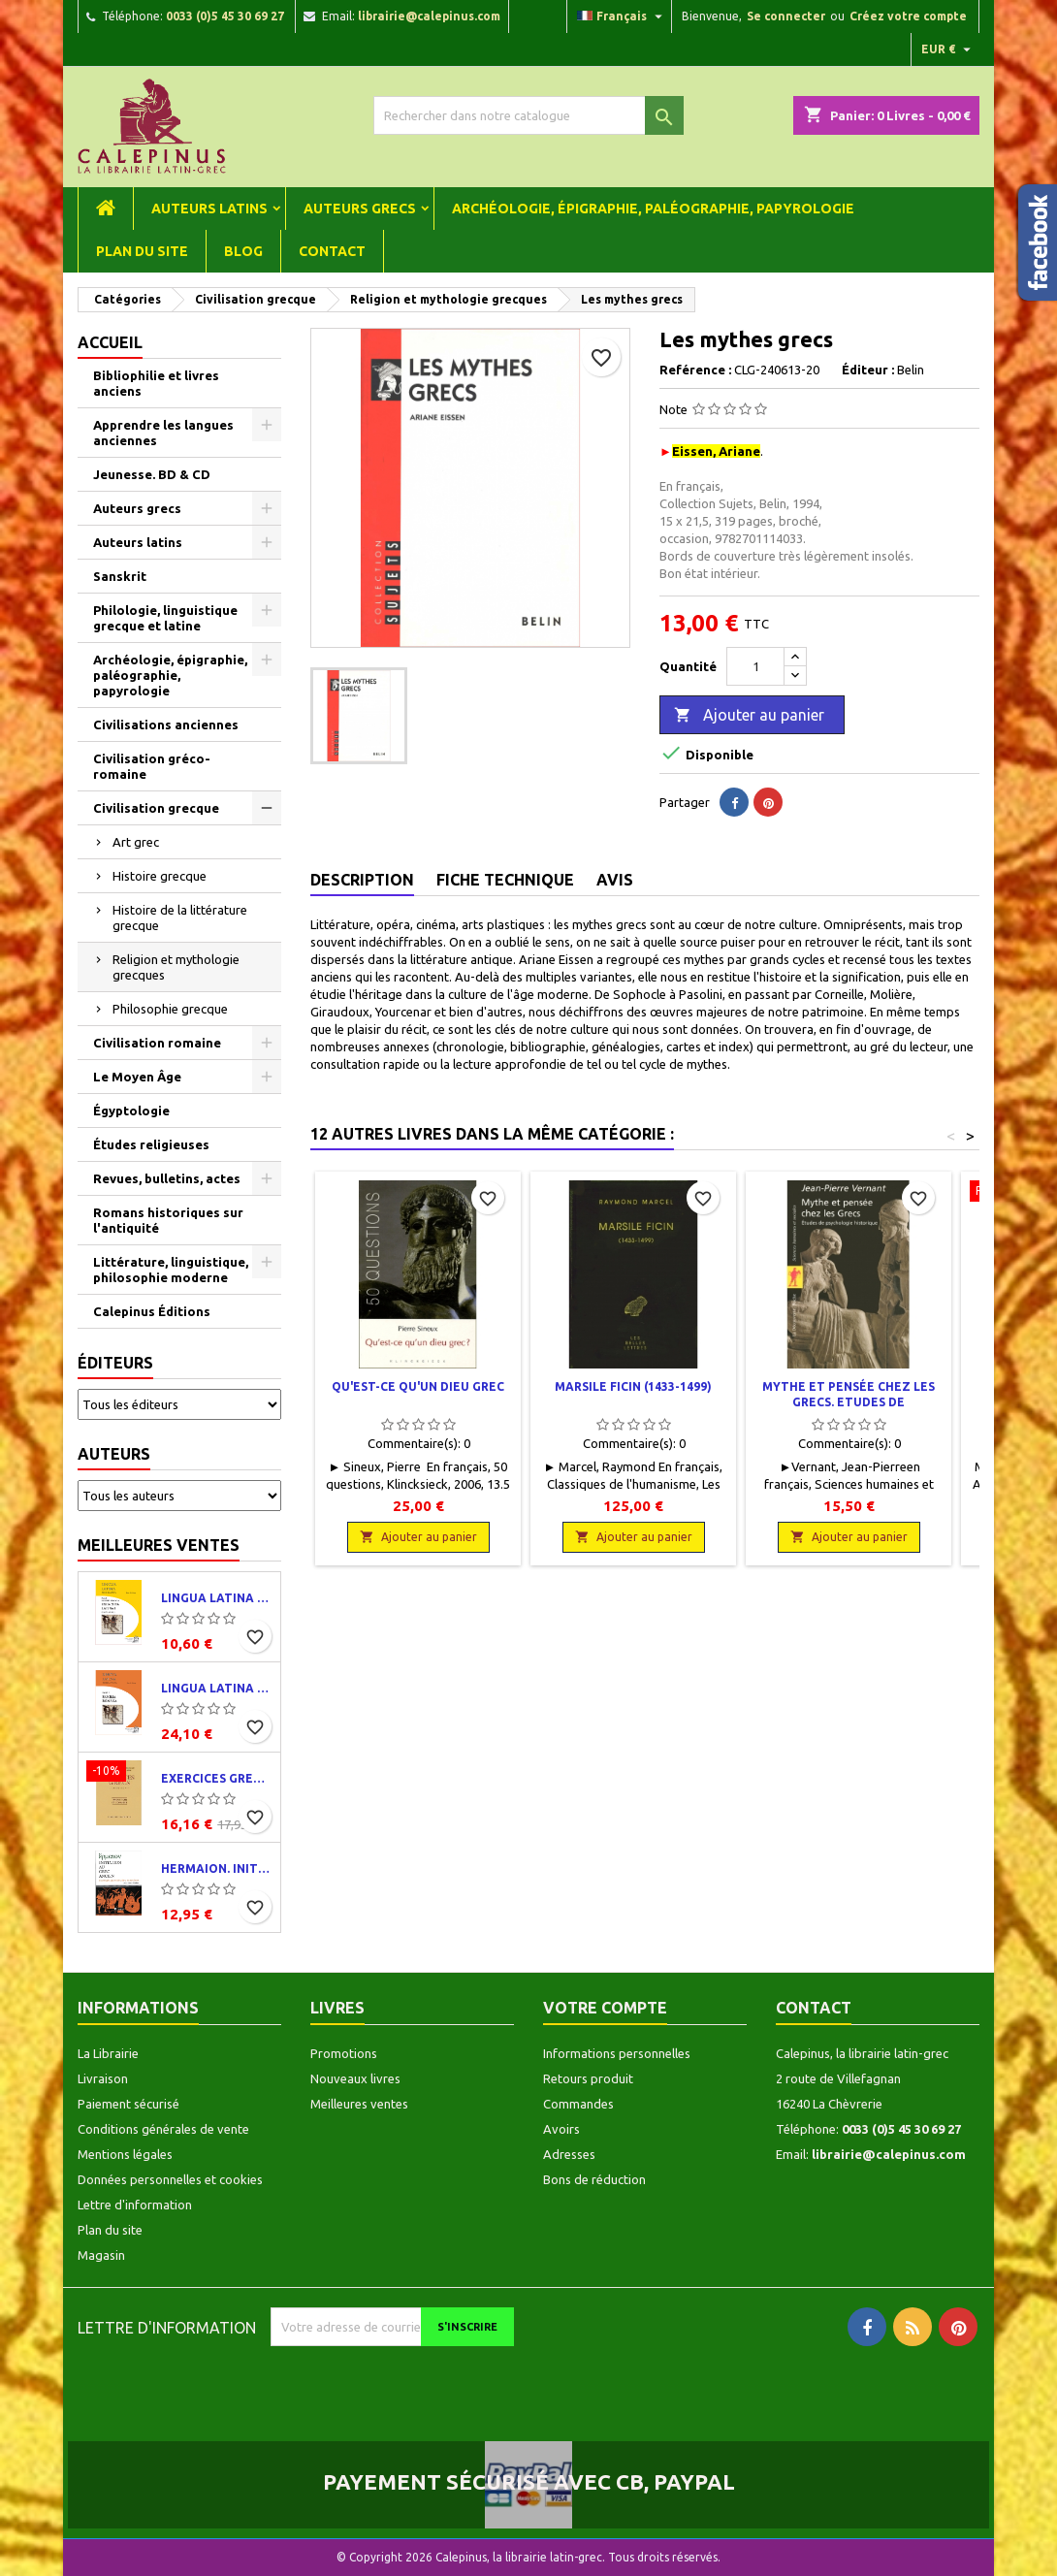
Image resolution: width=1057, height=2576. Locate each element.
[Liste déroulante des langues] (622, 16)
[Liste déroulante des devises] (948, 49)
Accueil (110, 342)
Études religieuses (151, 1144)
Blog (243, 251)
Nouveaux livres (355, 2078)
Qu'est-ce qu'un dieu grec (418, 1386)
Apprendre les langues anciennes (163, 432)
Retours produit (588, 2078)
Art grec (135, 842)
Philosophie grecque (170, 1008)
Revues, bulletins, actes (166, 1178)
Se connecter (786, 16)
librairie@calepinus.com (429, 16)
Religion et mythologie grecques (176, 967)
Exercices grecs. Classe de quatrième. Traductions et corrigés (216, 1778)
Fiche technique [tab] (505, 879)
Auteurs (114, 1454)
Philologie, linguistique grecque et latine (165, 617)
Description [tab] (362, 879)
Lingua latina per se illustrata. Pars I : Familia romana (216, 1688)
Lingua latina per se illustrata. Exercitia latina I (216, 1598)
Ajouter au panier (749, 715)
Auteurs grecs (360, 208)
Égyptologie (131, 1110)
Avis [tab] (614, 879)
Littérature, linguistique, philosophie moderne (170, 1269)
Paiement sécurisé (128, 2103)
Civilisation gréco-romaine (151, 766)
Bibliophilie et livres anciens (156, 383)
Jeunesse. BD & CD (151, 474)
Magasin (101, 2255)
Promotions (343, 2053)
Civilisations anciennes (166, 724)
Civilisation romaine (157, 1042)
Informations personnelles (616, 2053)
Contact (332, 251)
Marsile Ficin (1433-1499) (633, 1386)
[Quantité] (755, 666)
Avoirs (561, 2129)
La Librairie (108, 2053)
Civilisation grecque (156, 808)
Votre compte (605, 2007)
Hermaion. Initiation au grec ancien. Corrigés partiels (216, 1868)
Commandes (578, 2103)
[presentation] (432, 2384)
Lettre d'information (135, 2204)
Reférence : (695, 369)
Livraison (103, 2078)
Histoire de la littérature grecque (179, 917)
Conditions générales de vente (163, 2129)
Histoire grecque (159, 876)
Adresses (569, 2154)
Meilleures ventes (159, 1545)
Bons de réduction (594, 2179)
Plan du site (142, 251)
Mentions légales (125, 2154)
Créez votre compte (908, 16)
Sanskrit (119, 576)
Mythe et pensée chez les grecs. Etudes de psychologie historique (848, 1402)
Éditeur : (868, 369)
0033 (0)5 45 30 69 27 (225, 16)
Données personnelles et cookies (170, 2179)
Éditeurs (115, 1362)
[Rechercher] (528, 115)
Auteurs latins (209, 208)
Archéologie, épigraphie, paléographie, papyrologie (653, 208)
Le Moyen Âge (137, 1076)
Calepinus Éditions (151, 1311)
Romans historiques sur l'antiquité (168, 1220)
